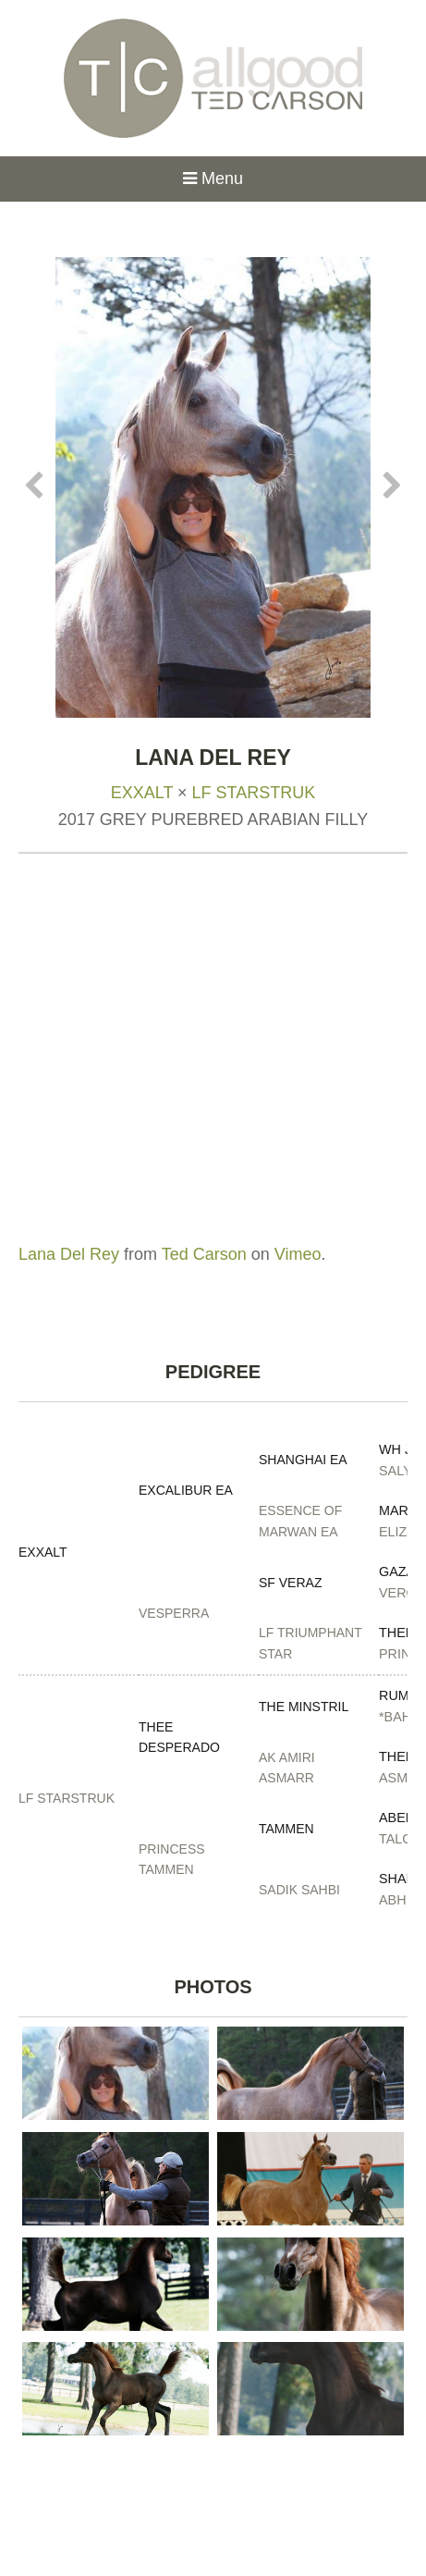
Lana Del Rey (68, 1254)
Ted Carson (204, 1254)
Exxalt (142, 792)
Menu (213, 178)
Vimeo (298, 1254)
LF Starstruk (254, 792)
